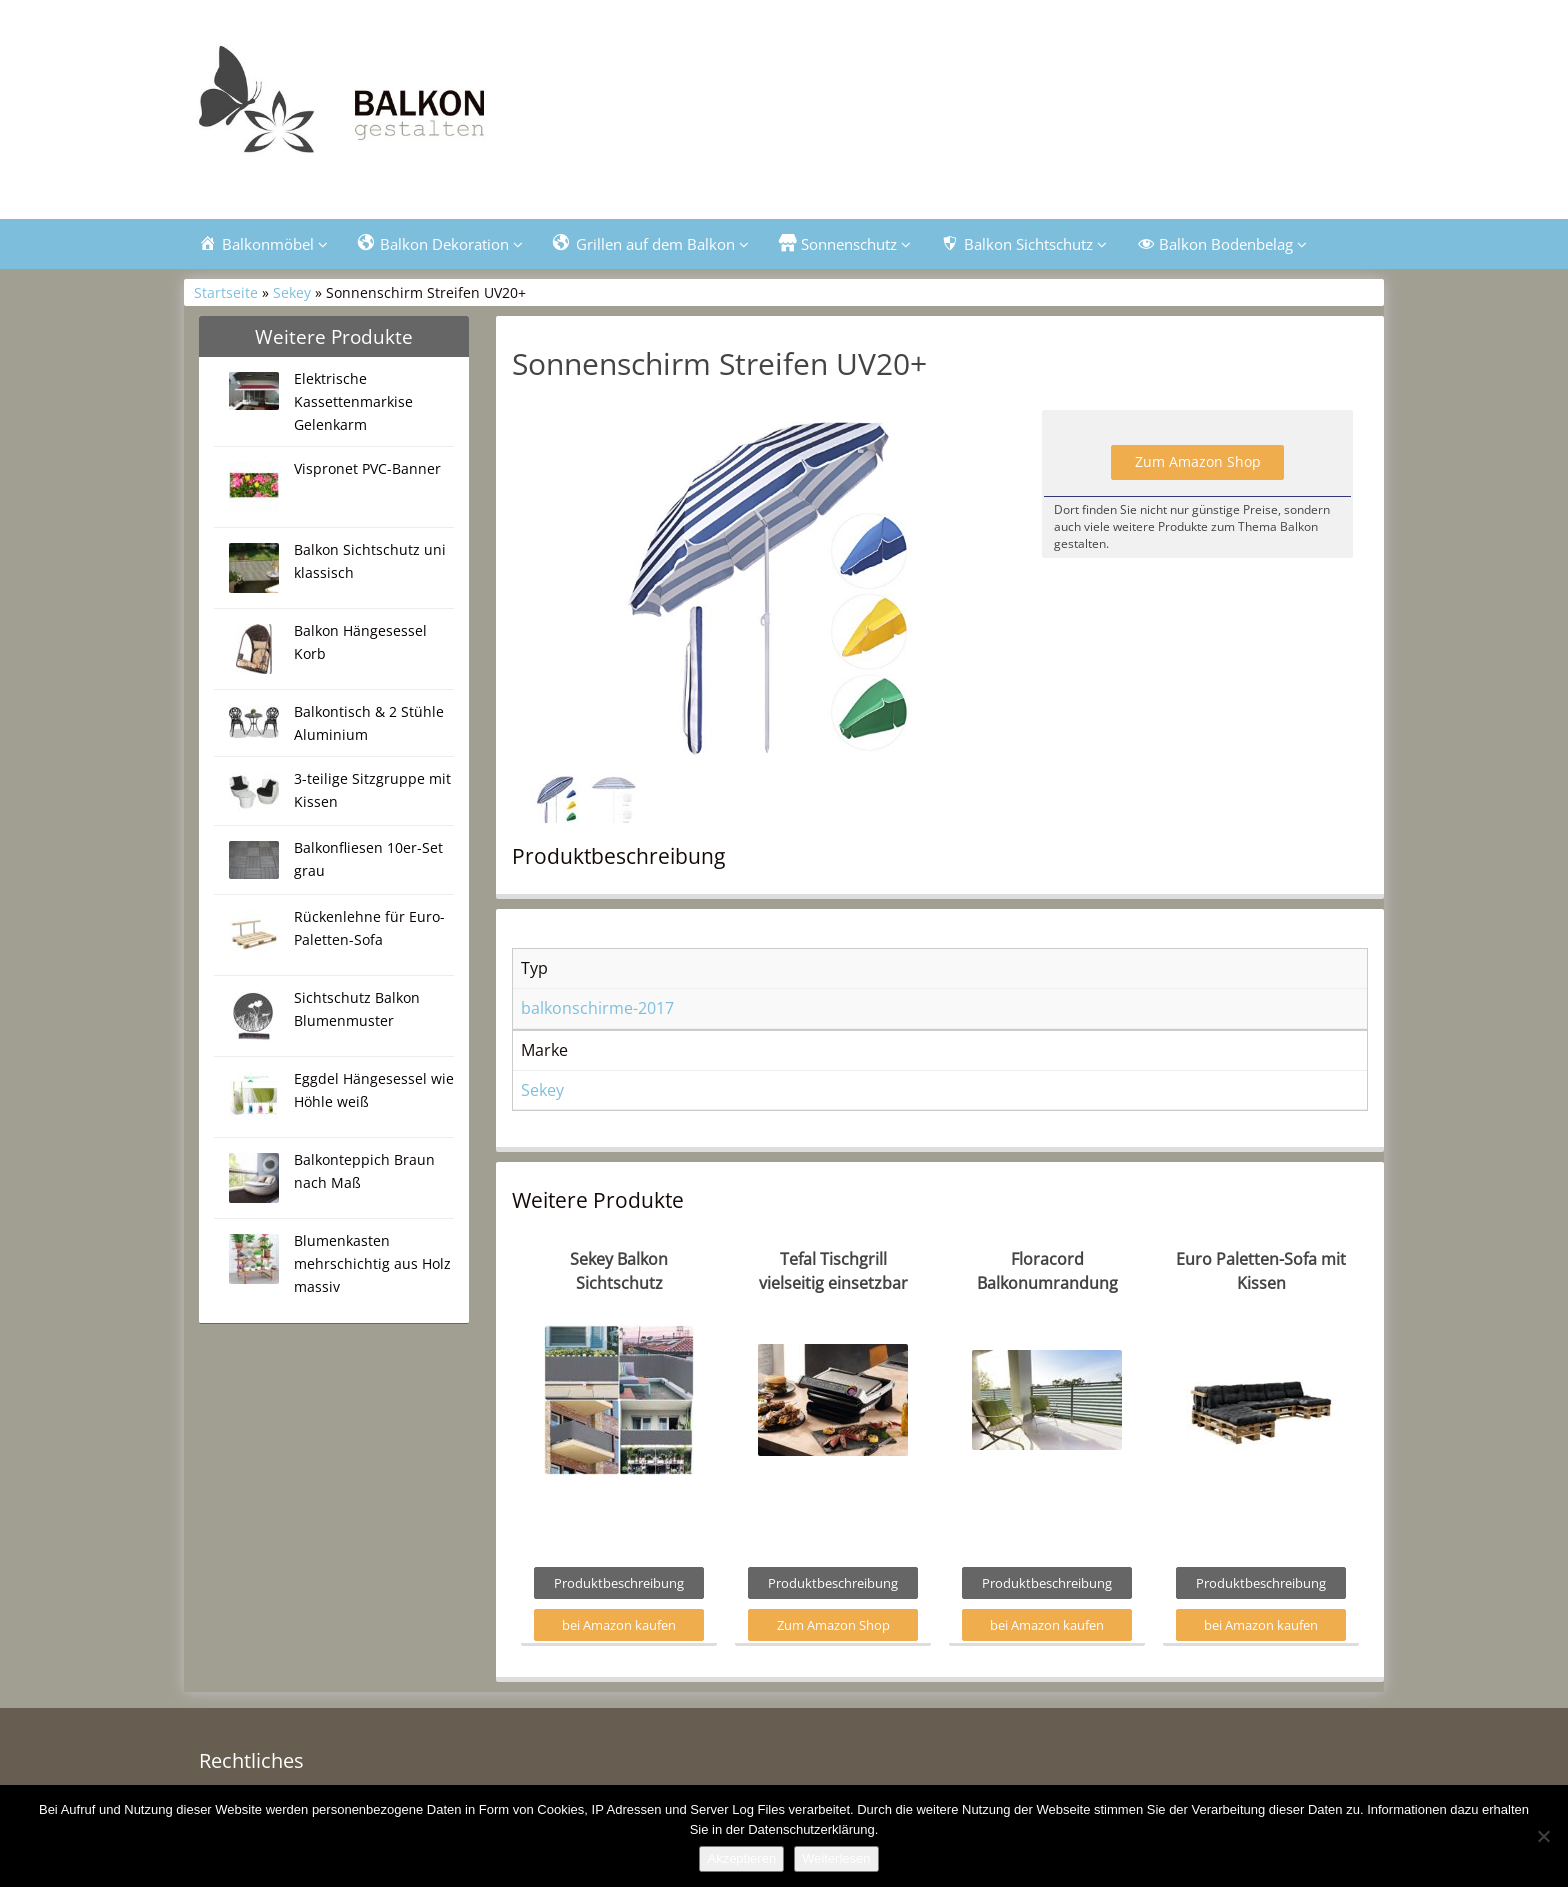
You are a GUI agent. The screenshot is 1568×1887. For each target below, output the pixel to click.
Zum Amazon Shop (1198, 461)
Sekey (292, 292)
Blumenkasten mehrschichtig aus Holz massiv (372, 1263)
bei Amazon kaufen (619, 1625)
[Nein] (1543, 1836)
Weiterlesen (836, 1858)
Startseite (226, 292)
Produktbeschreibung (619, 1583)
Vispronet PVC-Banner (367, 468)
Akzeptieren (741, 1858)
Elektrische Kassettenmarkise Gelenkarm (353, 401)
